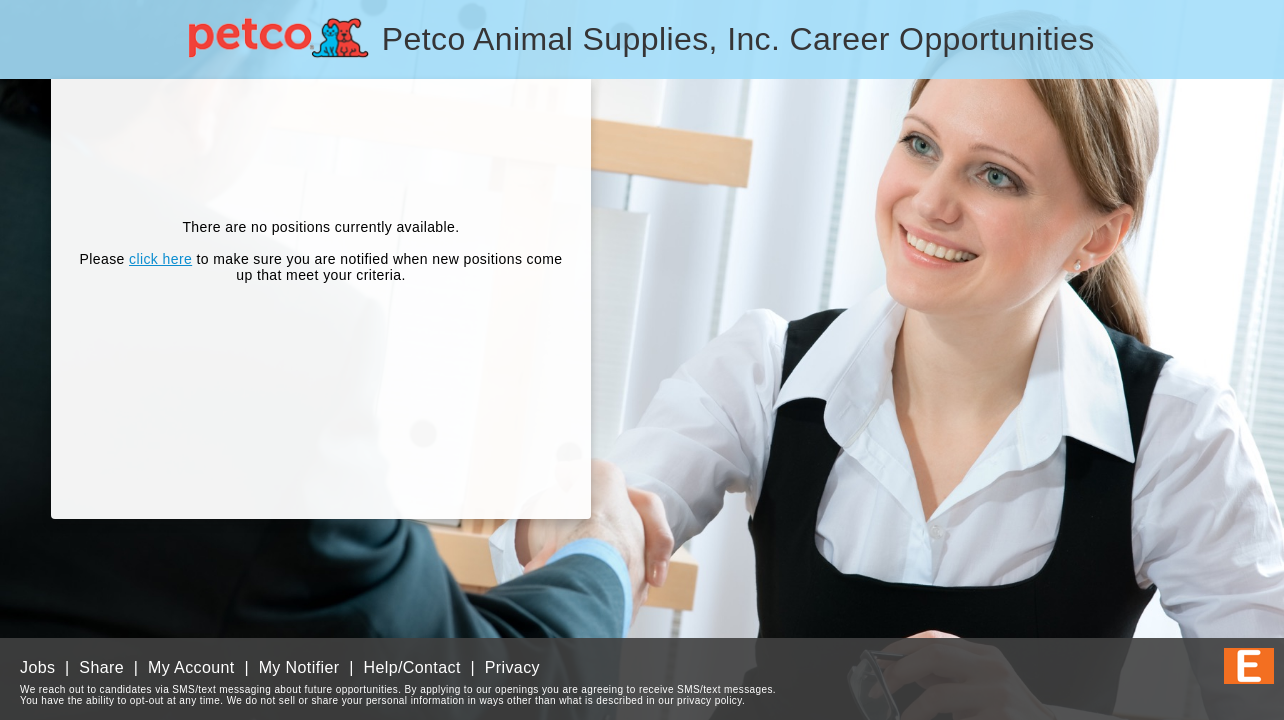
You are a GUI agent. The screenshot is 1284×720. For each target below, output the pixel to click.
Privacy (512, 667)
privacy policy (709, 700)
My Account (191, 667)
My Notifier (299, 667)
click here (160, 259)
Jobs (37, 667)
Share (101, 667)
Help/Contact (411, 667)
